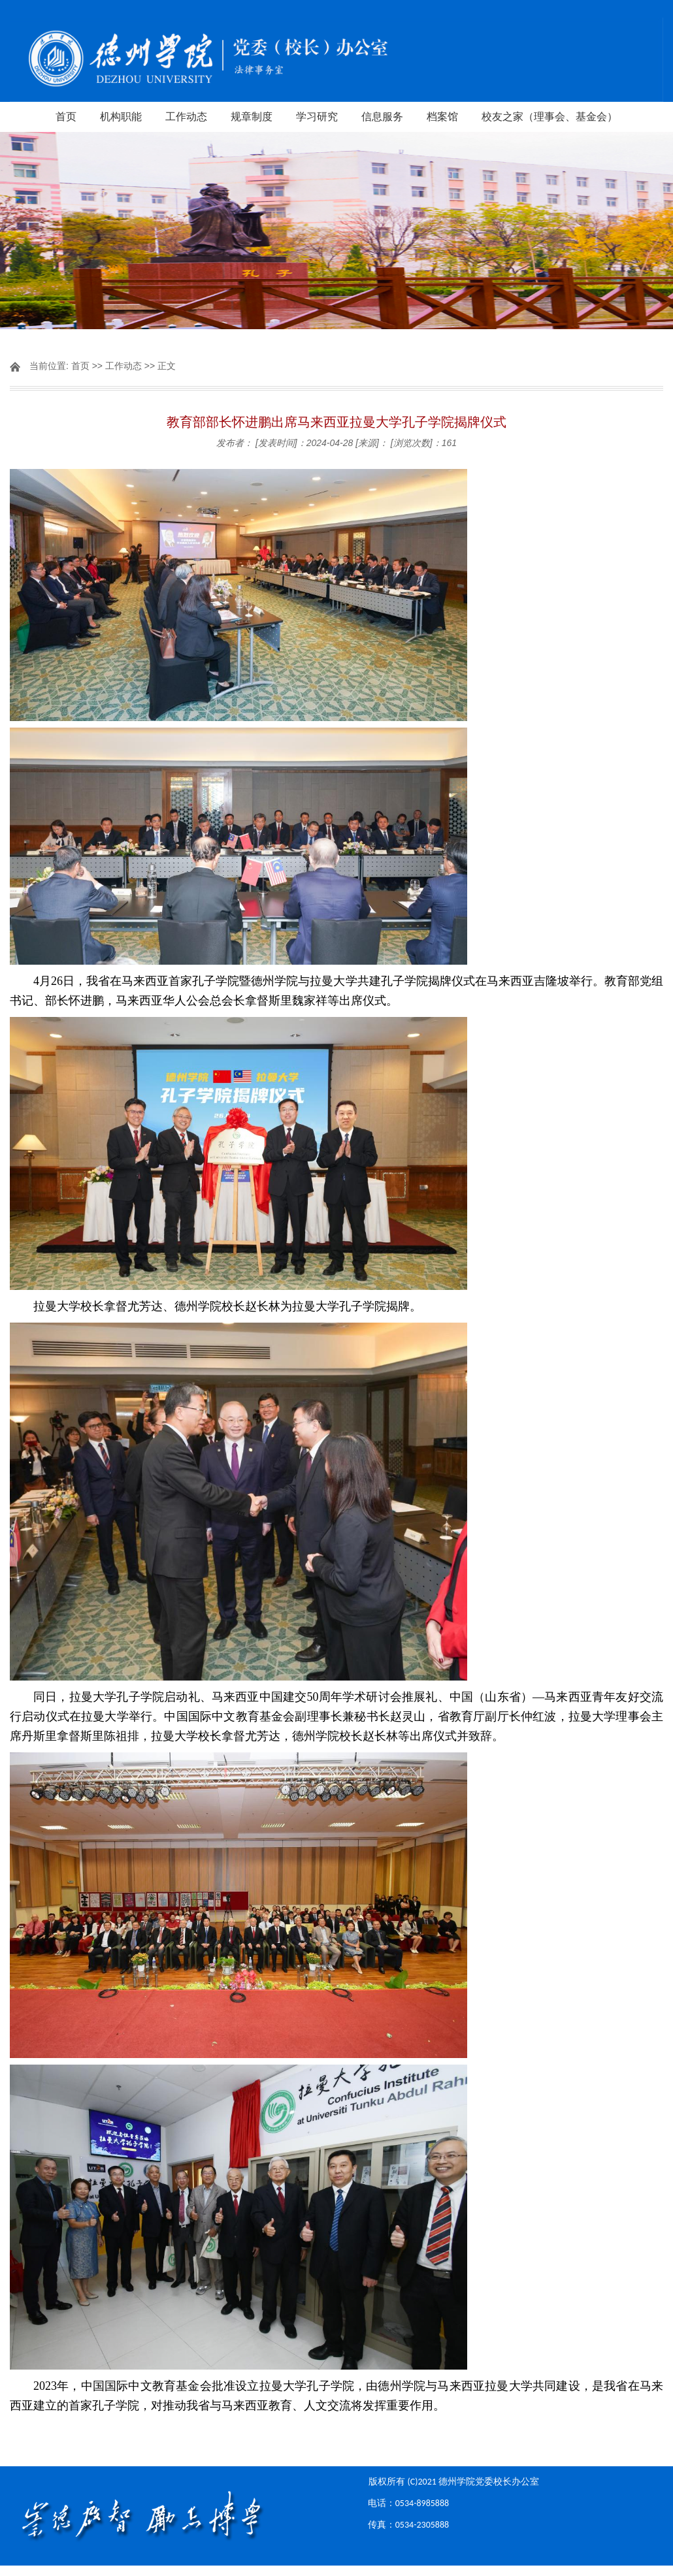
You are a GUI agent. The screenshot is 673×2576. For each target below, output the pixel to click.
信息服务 (382, 116)
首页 (66, 116)
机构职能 (121, 116)
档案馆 (442, 116)
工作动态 (186, 116)
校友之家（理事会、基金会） (549, 116)
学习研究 (317, 116)
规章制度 (251, 116)
